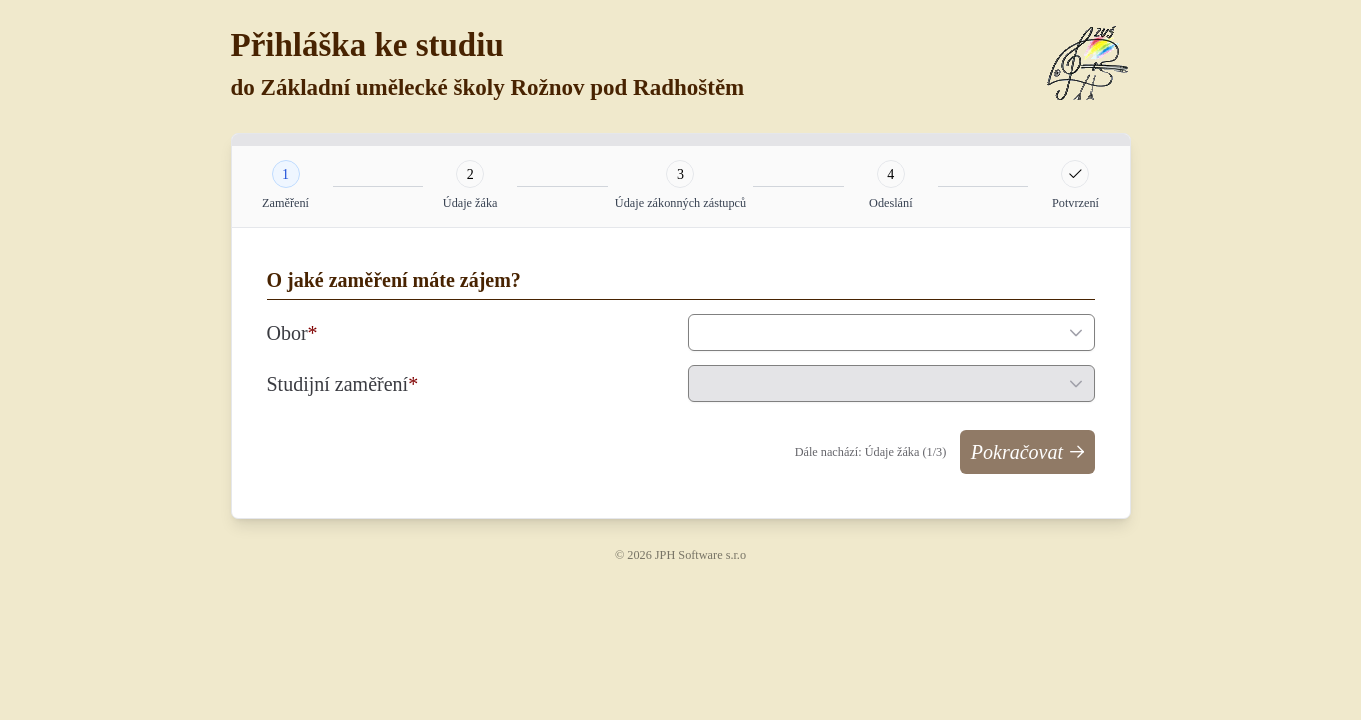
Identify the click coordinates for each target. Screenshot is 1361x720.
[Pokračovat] (1027, 452)
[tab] (286, 174)
